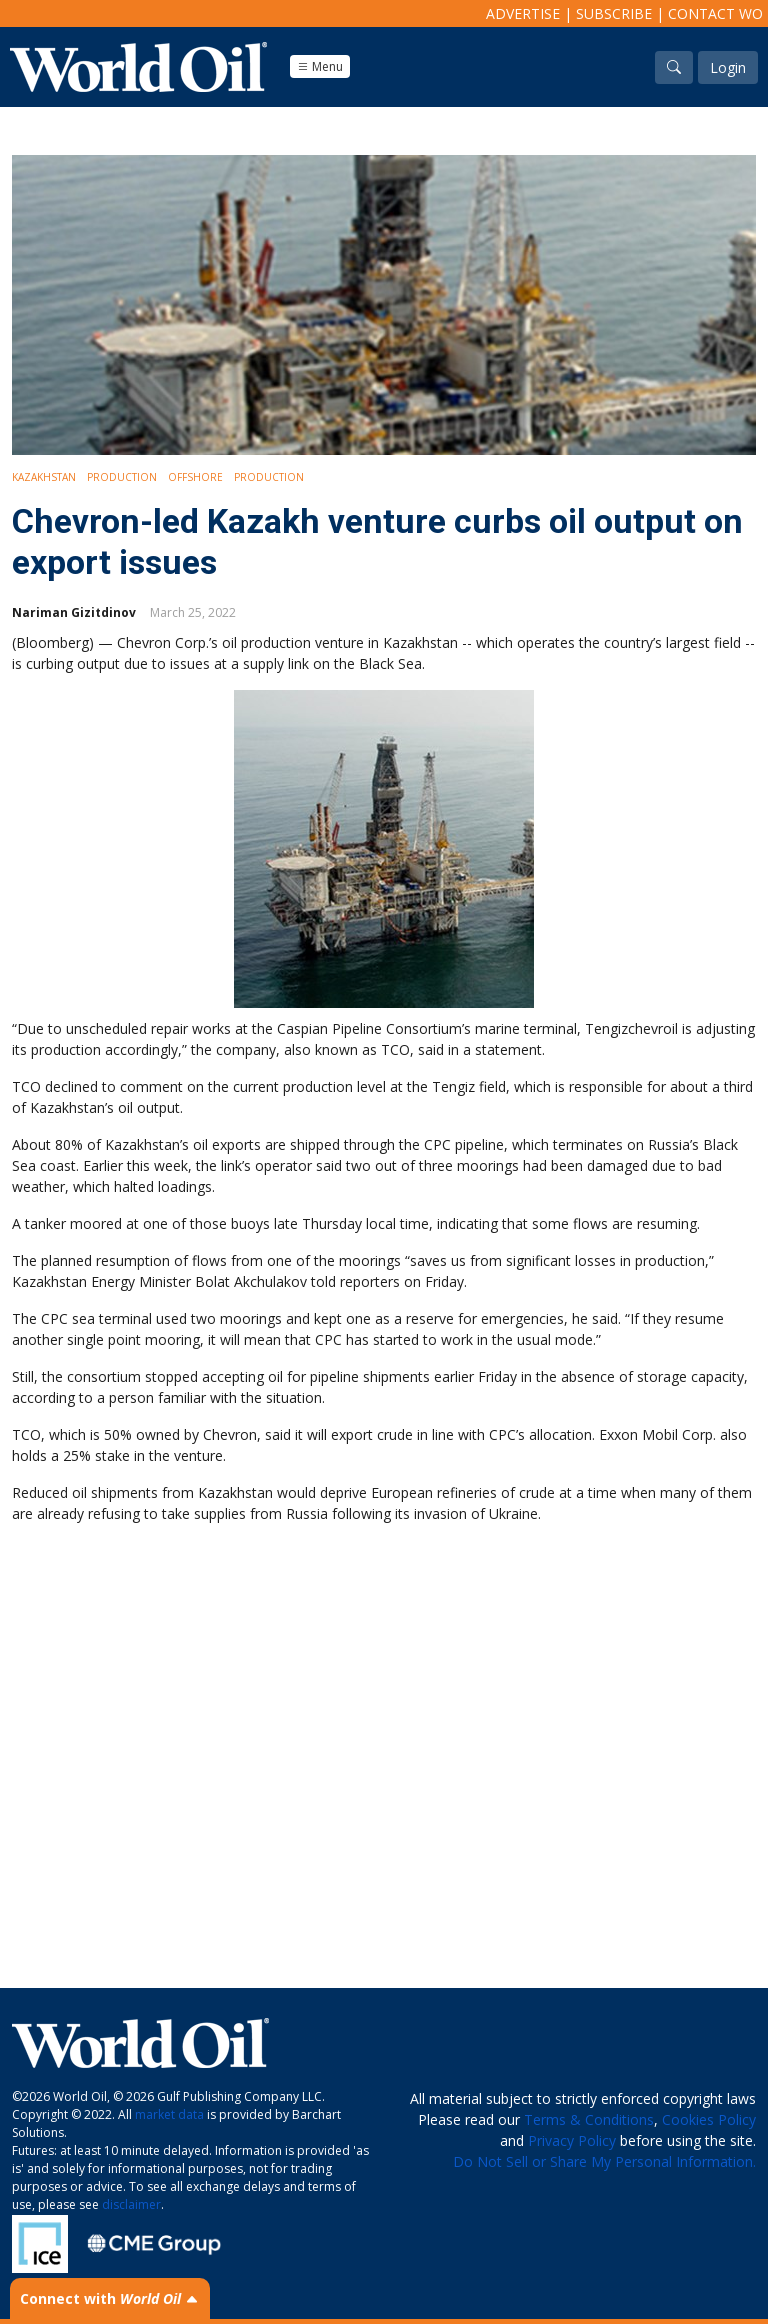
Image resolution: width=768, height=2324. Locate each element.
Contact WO (715, 13)
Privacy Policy (572, 2140)
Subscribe (614, 13)
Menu (320, 66)
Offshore (195, 477)
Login (728, 67)
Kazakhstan (44, 477)
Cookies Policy (709, 2119)
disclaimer (131, 2204)
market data (169, 2114)
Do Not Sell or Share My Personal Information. (604, 2161)
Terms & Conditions (589, 2119)
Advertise (523, 13)
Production (122, 477)
